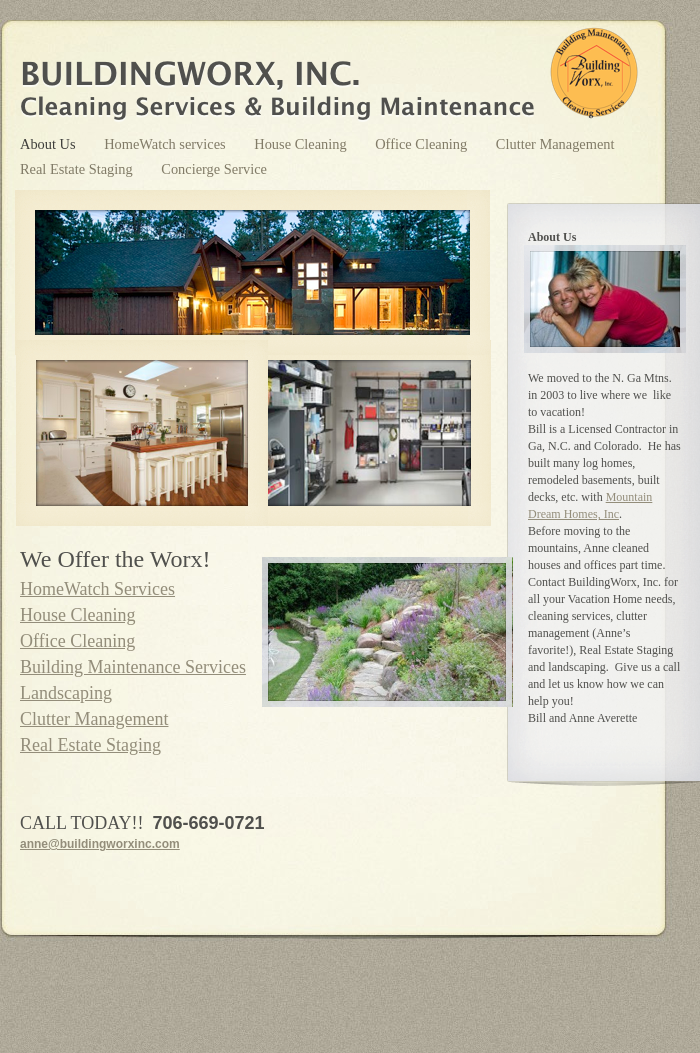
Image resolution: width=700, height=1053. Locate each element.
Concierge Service (214, 169)
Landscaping (66, 693)
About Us (49, 144)
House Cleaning (302, 144)
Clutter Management (555, 144)
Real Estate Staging (78, 169)
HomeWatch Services (97, 589)
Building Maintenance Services (133, 667)
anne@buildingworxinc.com (100, 844)
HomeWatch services (166, 144)
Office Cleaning (423, 144)
